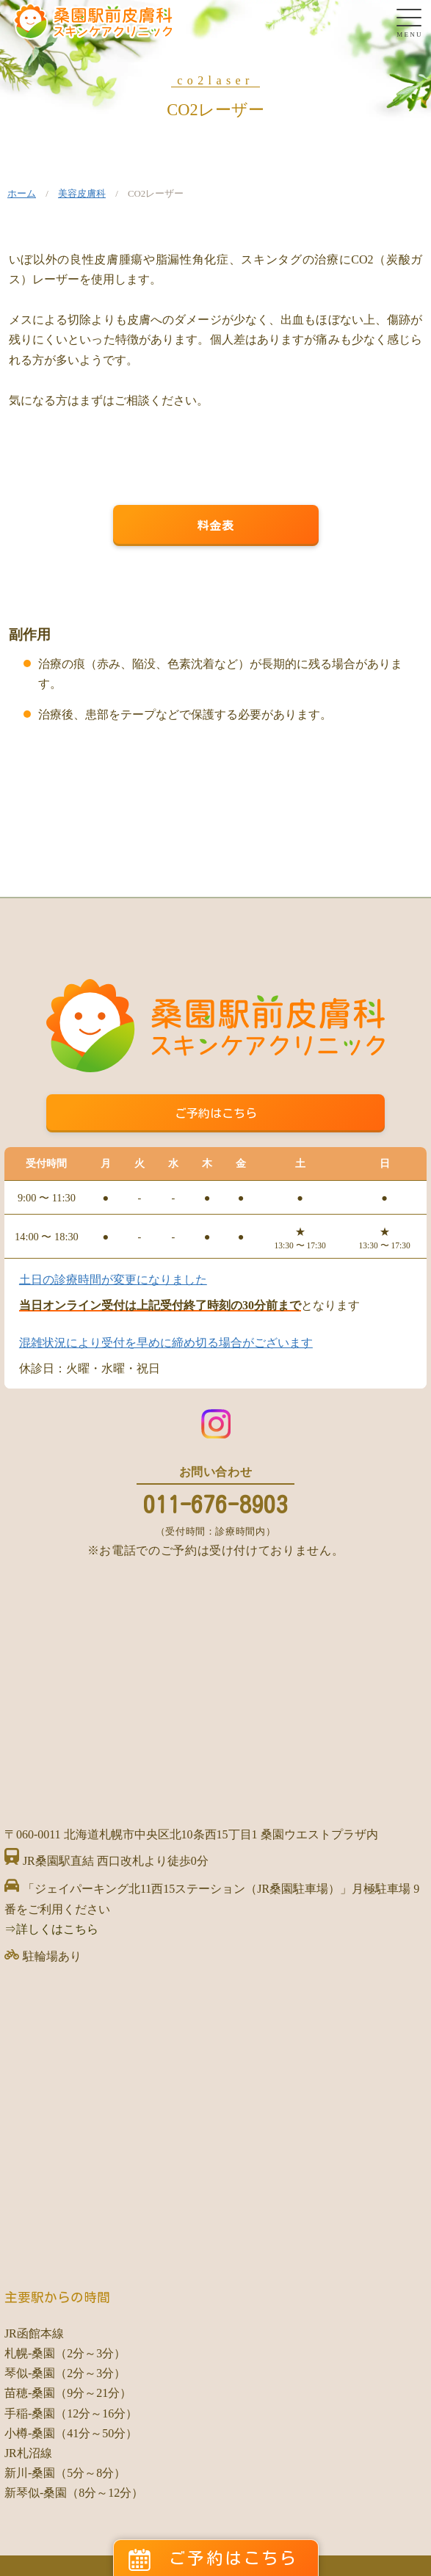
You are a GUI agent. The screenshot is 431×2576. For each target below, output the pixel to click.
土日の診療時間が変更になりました (113, 1279)
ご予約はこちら (216, 1113)
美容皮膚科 (82, 194)
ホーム (21, 194)
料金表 (216, 525)
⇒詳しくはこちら (51, 1929)
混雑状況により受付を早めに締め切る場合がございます (166, 1342)
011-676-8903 (216, 1504)
